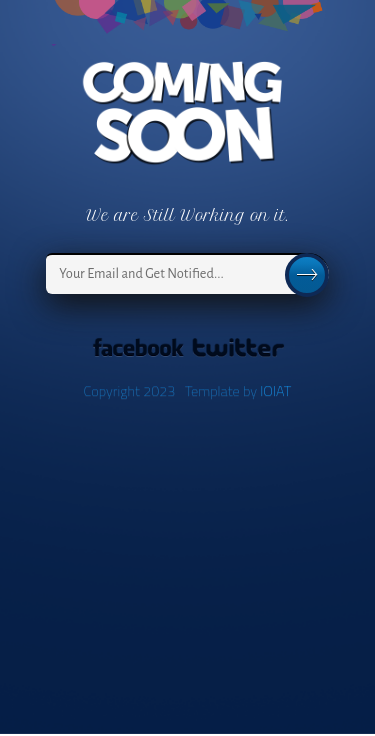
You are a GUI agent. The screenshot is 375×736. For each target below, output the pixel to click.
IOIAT (275, 391)
